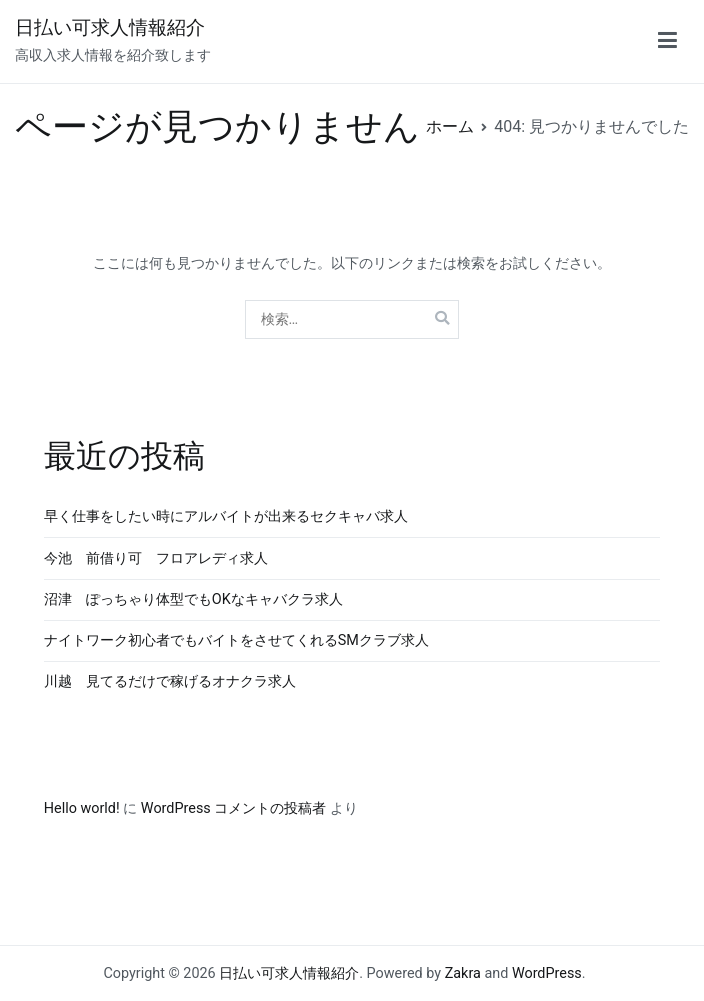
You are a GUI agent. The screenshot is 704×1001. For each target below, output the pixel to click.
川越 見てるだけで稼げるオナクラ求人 (170, 681)
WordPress (547, 973)
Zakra (463, 973)
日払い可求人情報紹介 (110, 27)
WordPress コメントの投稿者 (234, 808)
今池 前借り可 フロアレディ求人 (156, 558)
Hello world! (82, 808)
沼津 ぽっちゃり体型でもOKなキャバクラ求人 (193, 599)
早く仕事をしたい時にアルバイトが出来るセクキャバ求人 (226, 516)
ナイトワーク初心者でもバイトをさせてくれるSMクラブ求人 (236, 640)
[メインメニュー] (667, 41)
